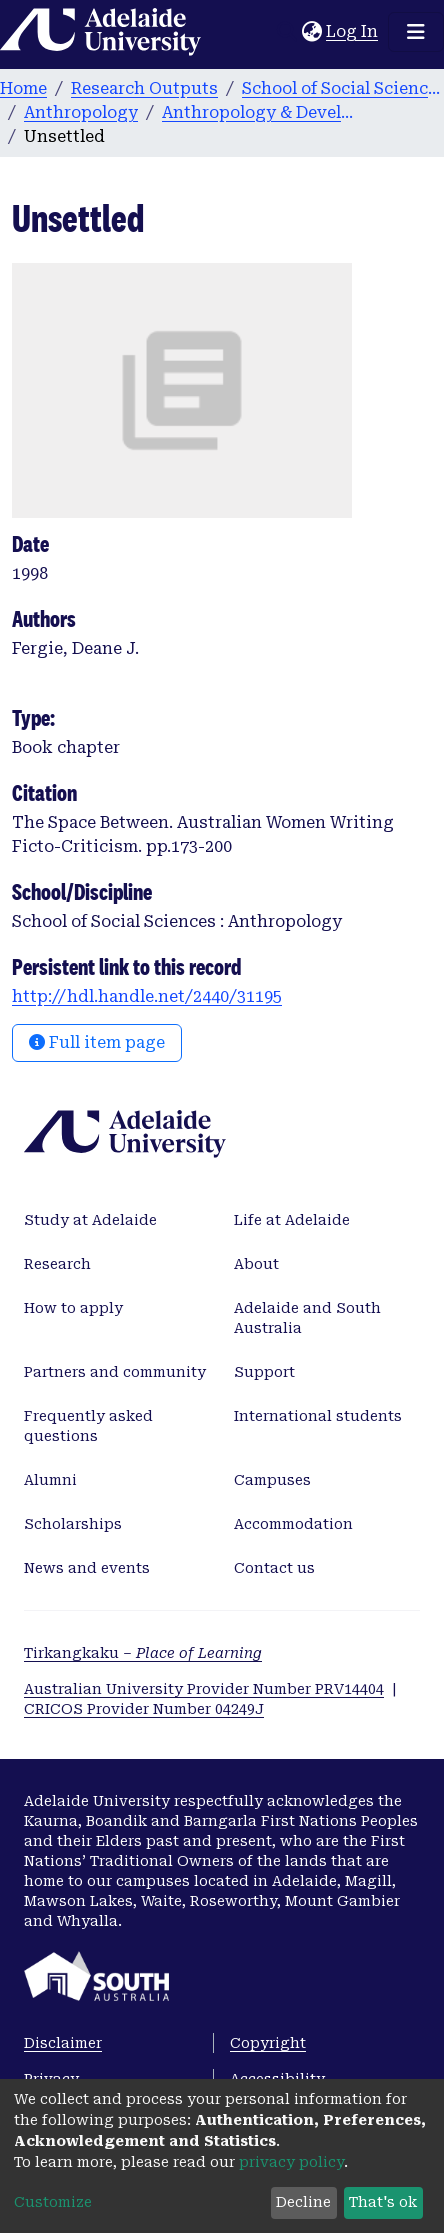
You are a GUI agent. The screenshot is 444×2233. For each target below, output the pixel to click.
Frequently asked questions (88, 1426)
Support (264, 1372)
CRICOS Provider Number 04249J (144, 1709)
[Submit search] (286, 32)
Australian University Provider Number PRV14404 (204, 1689)
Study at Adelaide (90, 1220)
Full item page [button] (97, 1042)
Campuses (272, 1480)
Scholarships (73, 1524)
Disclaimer (63, 2043)
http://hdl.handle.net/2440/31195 (147, 996)
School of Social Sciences (342, 88)
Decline (303, 2202)
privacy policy (291, 2162)
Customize (53, 2202)
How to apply (73, 1308)
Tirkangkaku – (143, 1653)
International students (318, 1416)
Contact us (274, 1568)
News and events (87, 1568)
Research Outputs (144, 88)
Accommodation (293, 1524)
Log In (353, 31)
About (256, 1264)
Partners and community (115, 1372)
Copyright (268, 2043)
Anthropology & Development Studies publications (262, 112)
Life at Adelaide (292, 1220)
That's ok (383, 2202)
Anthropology (81, 112)
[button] (311, 32)
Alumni (50, 1480)
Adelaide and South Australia (307, 1318)
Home (23, 88)
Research (57, 1264)
